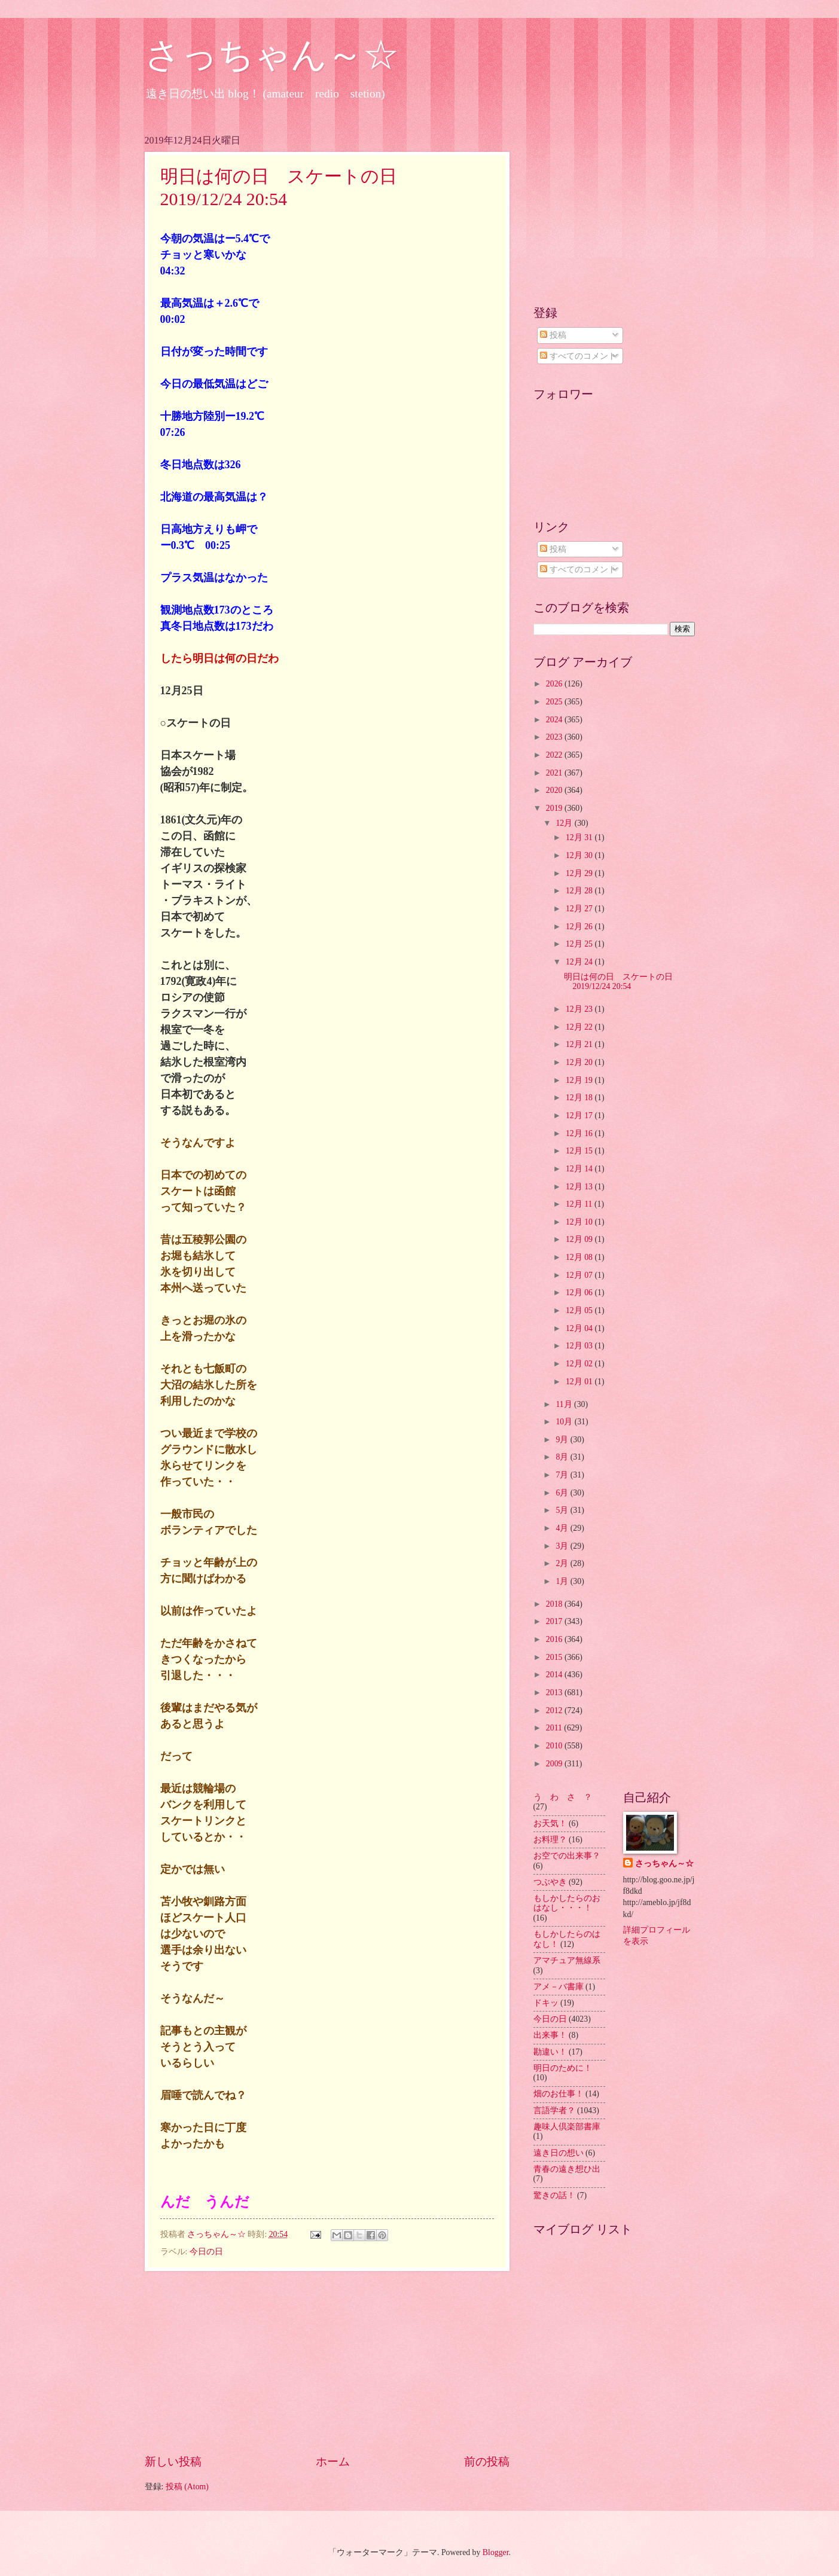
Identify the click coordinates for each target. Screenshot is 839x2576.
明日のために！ (562, 2068)
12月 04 (580, 1328)
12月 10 (580, 1221)
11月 (565, 1404)
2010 (555, 1745)
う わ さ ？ (562, 1797)
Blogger (496, 2552)
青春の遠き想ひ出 (566, 2169)
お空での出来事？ (566, 1855)
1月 (563, 1581)
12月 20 (580, 1062)
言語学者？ (554, 2110)
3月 (563, 1546)
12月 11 (580, 1204)
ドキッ (546, 2002)
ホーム (333, 2461)
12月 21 (580, 1044)
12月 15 (580, 1150)
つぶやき (550, 1882)
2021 (555, 772)
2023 (555, 736)
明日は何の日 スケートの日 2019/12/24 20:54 (622, 981)
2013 (555, 1692)
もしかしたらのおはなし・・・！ (566, 1903)
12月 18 (580, 1097)
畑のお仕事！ (558, 2093)
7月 (563, 1474)
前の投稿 (486, 2461)
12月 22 (580, 1027)
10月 (565, 1421)
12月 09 (580, 1239)
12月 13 (580, 1186)
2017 (555, 1621)
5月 (563, 1510)
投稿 (553, 335)
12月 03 (580, 1345)
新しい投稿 (173, 2461)
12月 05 (580, 1310)
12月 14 (580, 1168)
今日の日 (206, 2251)
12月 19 (580, 1080)
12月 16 (580, 1133)
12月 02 (580, 1363)
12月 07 (580, 1275)
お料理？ (550, 1839)
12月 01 (580, 1381)
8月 (563, 1456)
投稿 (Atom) (187, 2486)
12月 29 (580, 873)
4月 (563, 1528)
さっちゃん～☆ (272, 55)
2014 (555, 1674)
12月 (565, 823)
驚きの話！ (554, 2195)
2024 (555, 719)
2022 (555, 754)
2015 (555, 1657)
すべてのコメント (578, 356)
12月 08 (580, 1257)
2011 (555, 1727)
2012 (555, 1710)
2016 (555, 1639)
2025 (555, 701)
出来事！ (550, 2035)
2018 (555, 1604)
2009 (555, 1763)
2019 (555, 808)
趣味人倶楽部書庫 (566, 2126)
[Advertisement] (327, 2362)
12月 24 (580, 961)
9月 (563, 1439)
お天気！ (550, 1823)
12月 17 (580, 1115)
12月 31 (580, 837)
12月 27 (580, 908)
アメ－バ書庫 (558, 1986)
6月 (563, 1492)
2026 (555, 683)
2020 (555, 790)
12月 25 (580, 943)
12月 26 (580, 926)
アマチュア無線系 (566, 1960)
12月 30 (580, 855)
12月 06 (580, 1292)
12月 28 (580, 890)
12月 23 (580, 1009)
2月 (563, 1563)
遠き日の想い (558, 2152)
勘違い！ (550, 2051)
